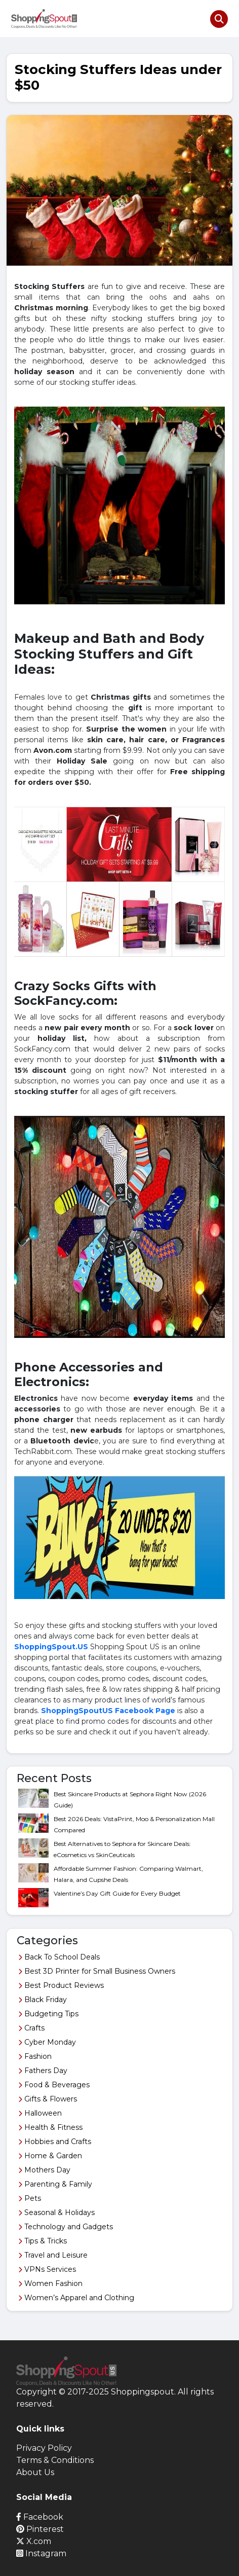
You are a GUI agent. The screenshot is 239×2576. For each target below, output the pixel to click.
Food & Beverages (54, 2084)
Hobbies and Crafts (54, 2141)
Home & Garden (50, 2155)
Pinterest (40, 2529)
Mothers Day (44, 2169)
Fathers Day (42, 2070)
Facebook (39, 2517)
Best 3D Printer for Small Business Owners (96, 1971)
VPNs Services (47, 2269)
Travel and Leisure (53, 2255)
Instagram (41, 2553)
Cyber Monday (47, 2042)
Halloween (40, 2113)
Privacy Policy (44, 2448)
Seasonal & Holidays (56, 2212)
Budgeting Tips (48, 2013)
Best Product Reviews (61, 1985)
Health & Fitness (50, 2127)
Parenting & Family (55, 2184)
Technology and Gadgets (65, 2226)
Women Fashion (50, 2283)
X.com (33, 2541)
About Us (35, 2472)
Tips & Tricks (42, 2240)
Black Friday (42, 1999)
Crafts (31, 2028)
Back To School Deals (59, 1957)
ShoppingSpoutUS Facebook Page (108, 1710)
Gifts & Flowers (47, 2098)
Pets (29, 2198)
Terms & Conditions (55, 2460)
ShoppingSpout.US (51, 1646)
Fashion (35, 2056)
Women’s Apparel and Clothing (76, 2297)
